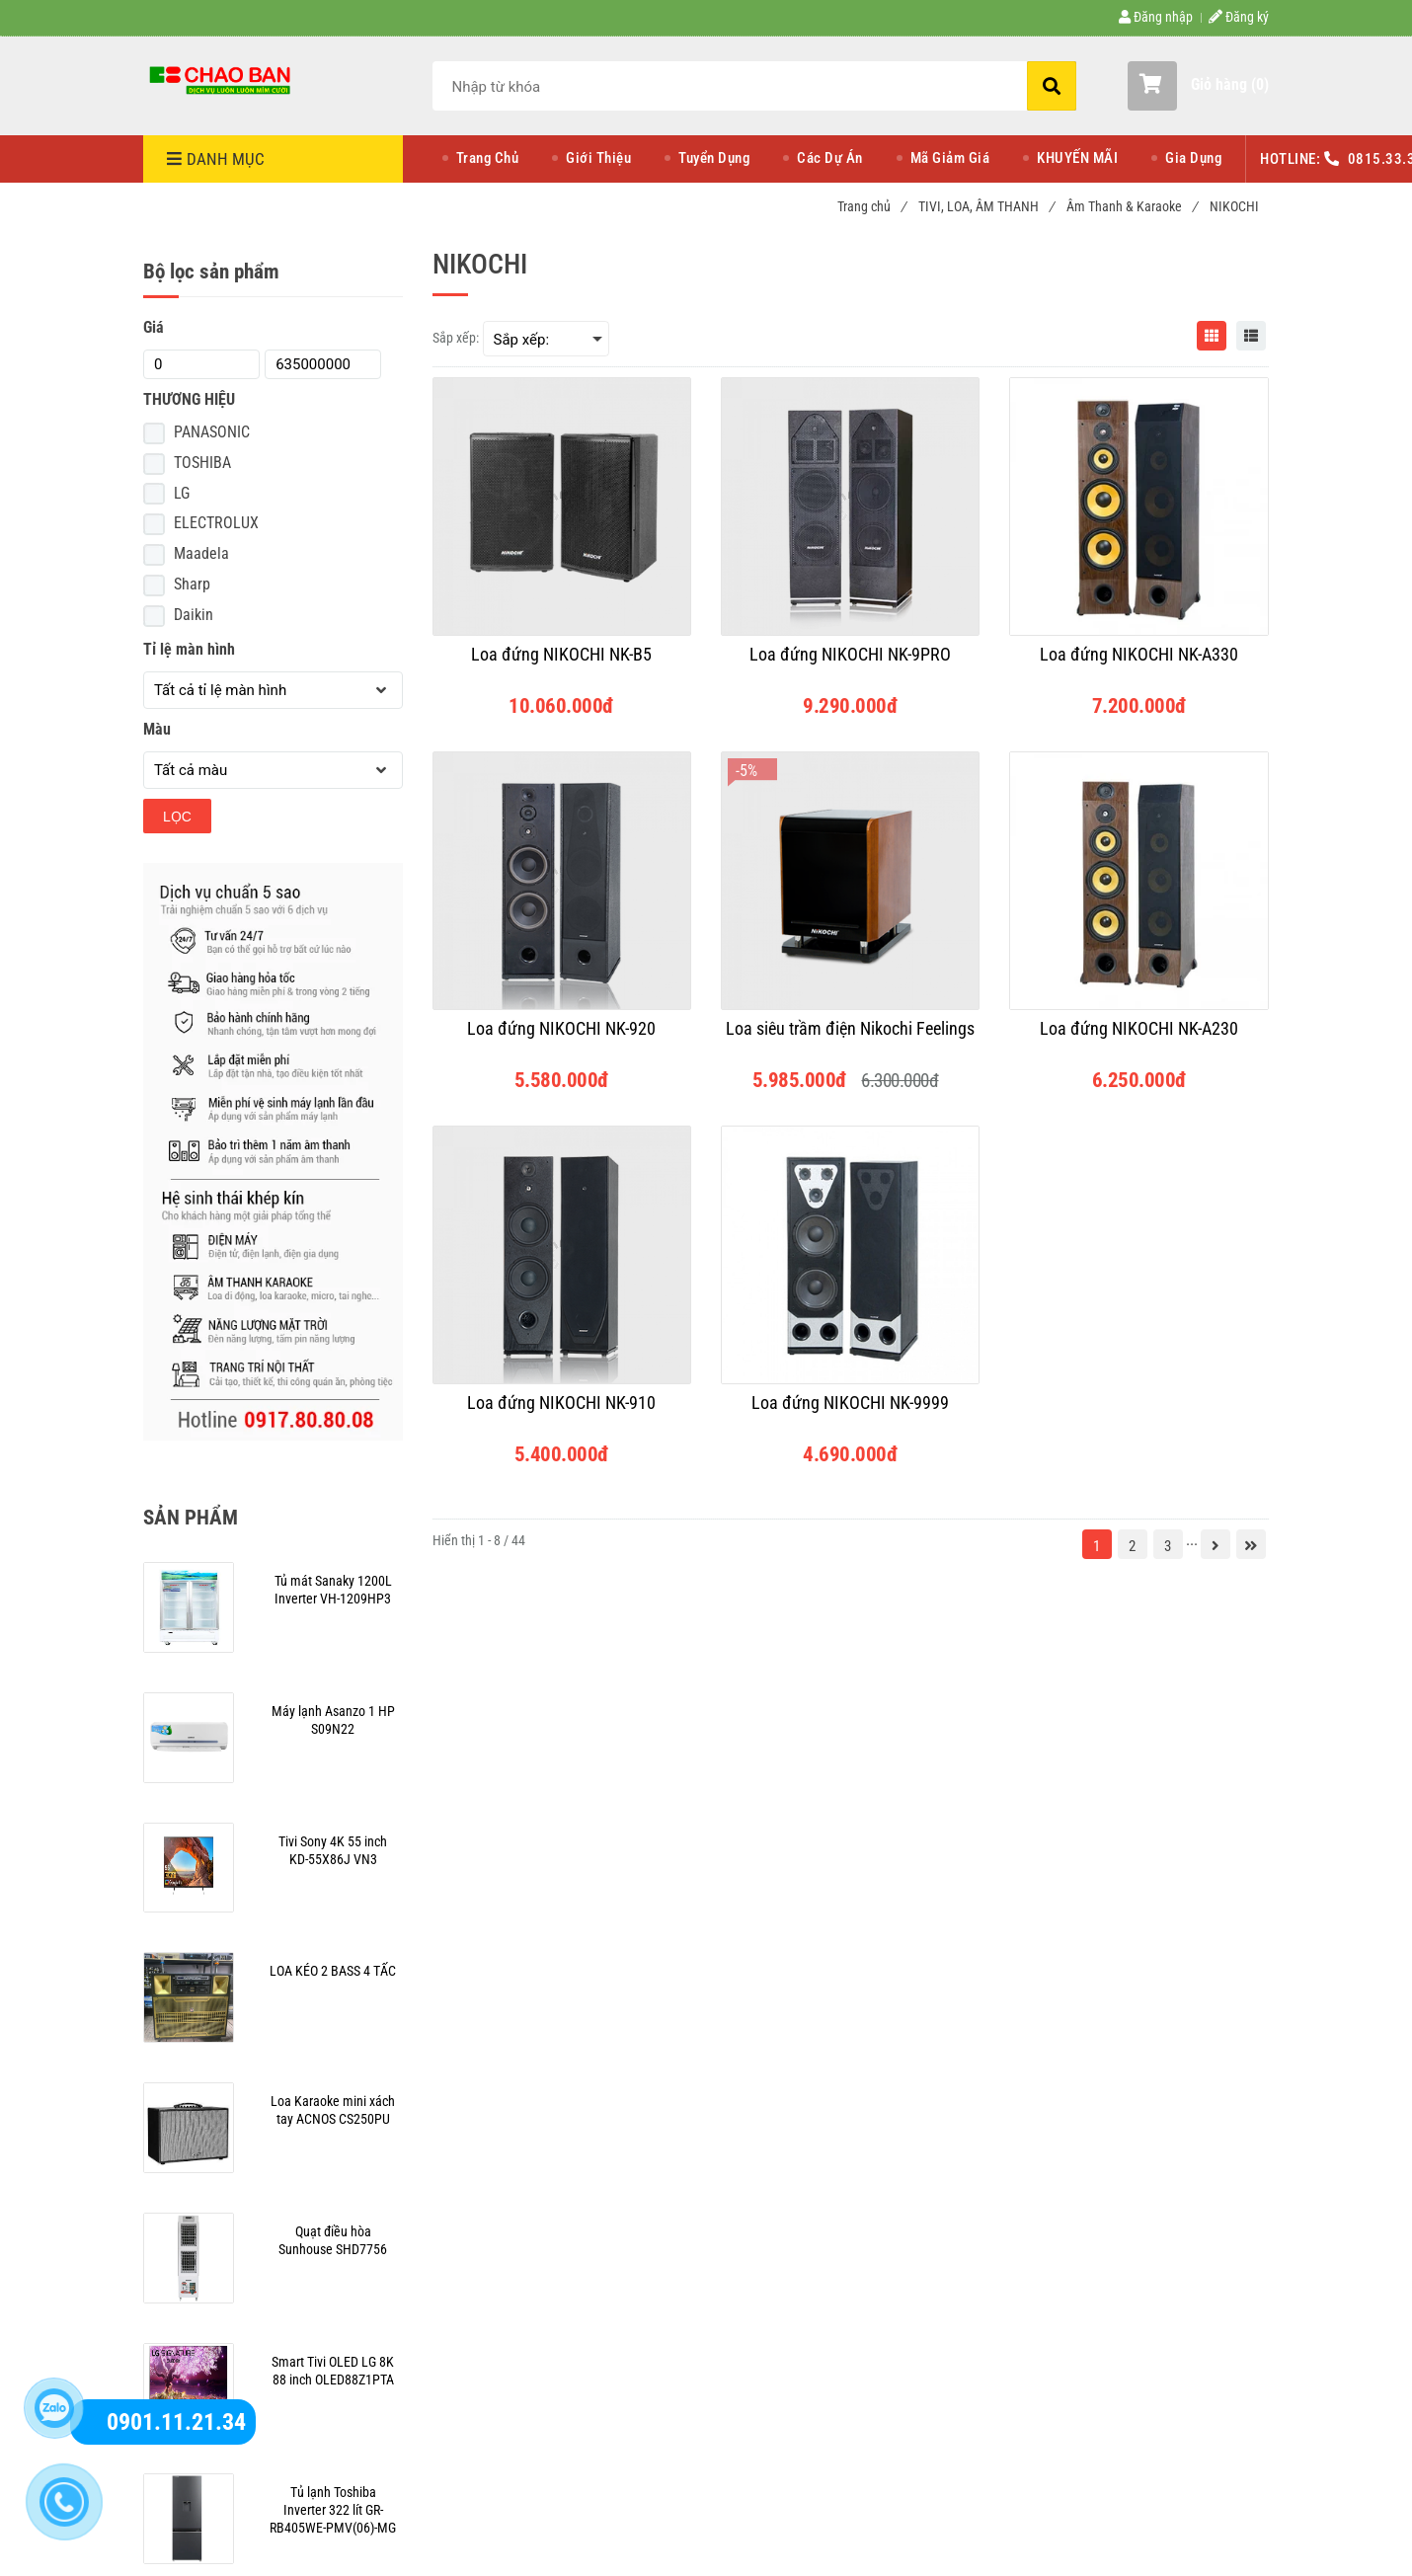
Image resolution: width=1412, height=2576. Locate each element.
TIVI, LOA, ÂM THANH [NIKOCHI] (986, 206)
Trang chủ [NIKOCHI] (871, 206)
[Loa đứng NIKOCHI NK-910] (561, 1412)
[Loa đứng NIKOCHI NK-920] (561, 1037)
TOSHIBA (202, 462)
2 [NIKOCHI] (1132, 1546)
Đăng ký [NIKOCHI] (1239, 17)
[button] (1198, 86)
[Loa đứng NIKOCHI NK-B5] (561, 663)
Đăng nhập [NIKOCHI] (1156, 17)
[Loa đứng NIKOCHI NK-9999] (850, 1412)
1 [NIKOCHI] (1096, 1546)
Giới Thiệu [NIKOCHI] (598, 158)
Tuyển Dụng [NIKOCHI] (713, 158)
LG (182, 493)
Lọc (177, 816)
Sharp (192, 584)
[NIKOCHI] (222, 79)
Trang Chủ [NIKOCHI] (487, 158)
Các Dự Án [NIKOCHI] (830, 158)
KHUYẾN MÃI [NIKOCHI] (1077, 158)
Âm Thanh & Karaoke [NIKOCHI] (1131, 206)
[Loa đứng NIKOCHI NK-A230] (1138, 1037)
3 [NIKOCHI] (1167, 1546)
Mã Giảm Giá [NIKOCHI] (950, 158)
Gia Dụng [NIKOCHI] (1193, 158)
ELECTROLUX (216, 522)
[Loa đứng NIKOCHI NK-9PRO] (850, 663)
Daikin (193, 614)
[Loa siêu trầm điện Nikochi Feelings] (850, 1037)
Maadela (201, 553)
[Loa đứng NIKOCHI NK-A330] (1138, 663)
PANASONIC (212, 432)
